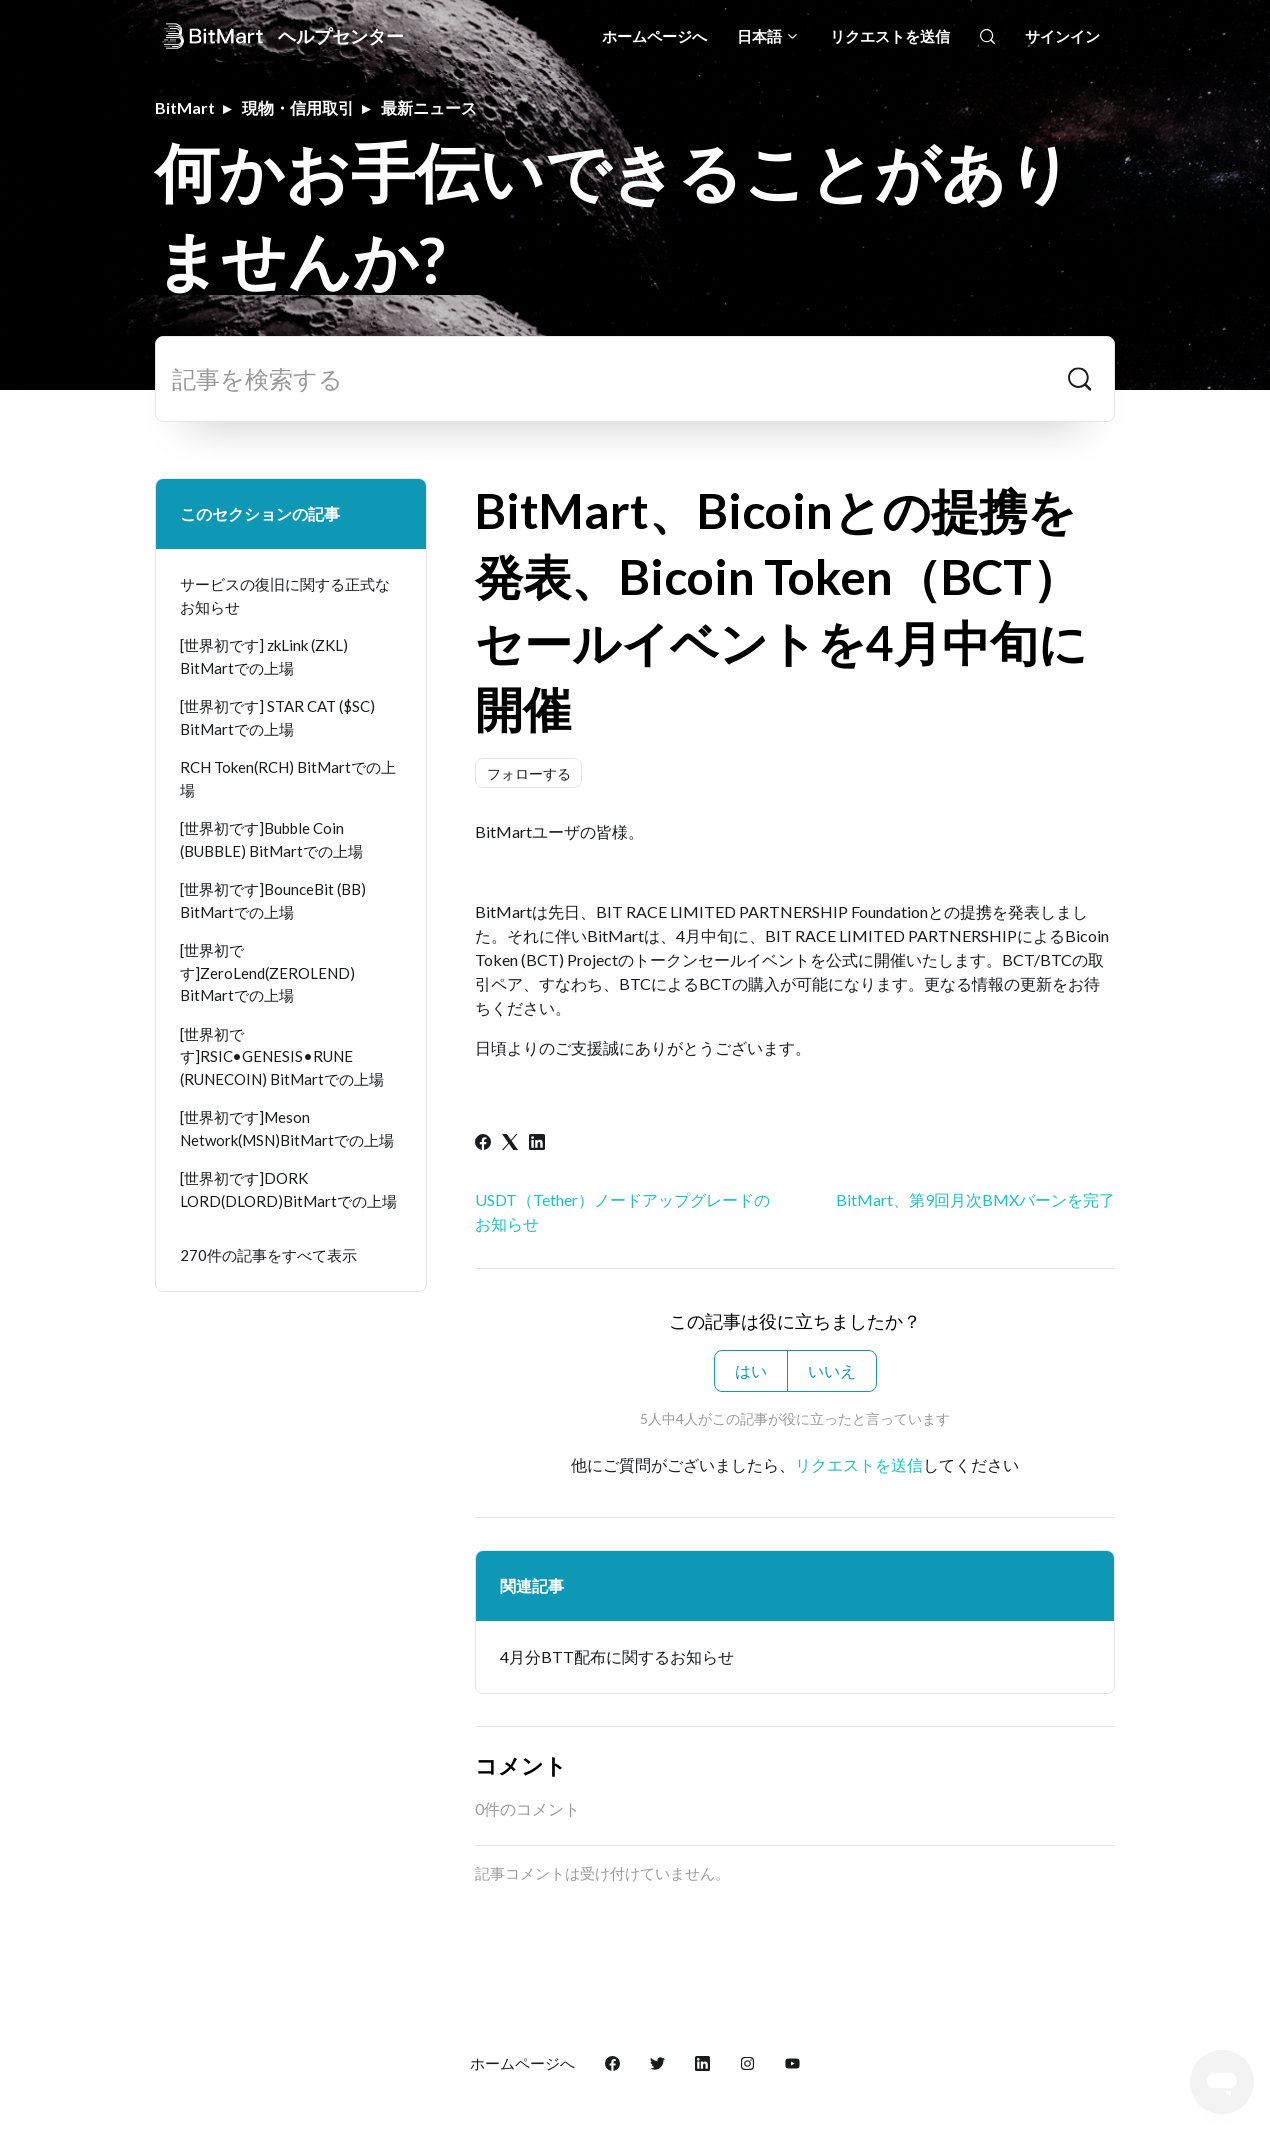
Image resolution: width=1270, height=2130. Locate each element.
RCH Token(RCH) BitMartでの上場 (288, 778)
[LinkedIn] (537, 1143)
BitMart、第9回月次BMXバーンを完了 (975, 1199)
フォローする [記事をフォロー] (529, 773)
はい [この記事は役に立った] (751, 1370)
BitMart (185, 107)
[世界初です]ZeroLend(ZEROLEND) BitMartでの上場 (267, 972)
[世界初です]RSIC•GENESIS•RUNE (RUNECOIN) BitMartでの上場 (282, 1056)
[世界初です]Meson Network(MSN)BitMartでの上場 (287, 1128)
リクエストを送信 (890, 36)
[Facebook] (483, 1143)
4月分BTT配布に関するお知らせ (617, 1656)
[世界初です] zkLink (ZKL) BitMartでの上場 (264, 656)
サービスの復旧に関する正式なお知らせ (285, 595)
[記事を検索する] (635, 379)
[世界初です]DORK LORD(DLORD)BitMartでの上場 (288, 1189)
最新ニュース (429, 107)
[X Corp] (510, 1143)
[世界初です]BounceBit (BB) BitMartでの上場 (273, 900)
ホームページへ (654, 36)
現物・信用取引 (298, 107)
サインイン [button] (1062, 36)
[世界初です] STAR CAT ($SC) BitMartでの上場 (277, 717)
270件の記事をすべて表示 (268, 1255)
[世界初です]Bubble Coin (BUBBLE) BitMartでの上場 (271, 839)
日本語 (768, 36)
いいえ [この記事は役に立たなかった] (832, 1370)
